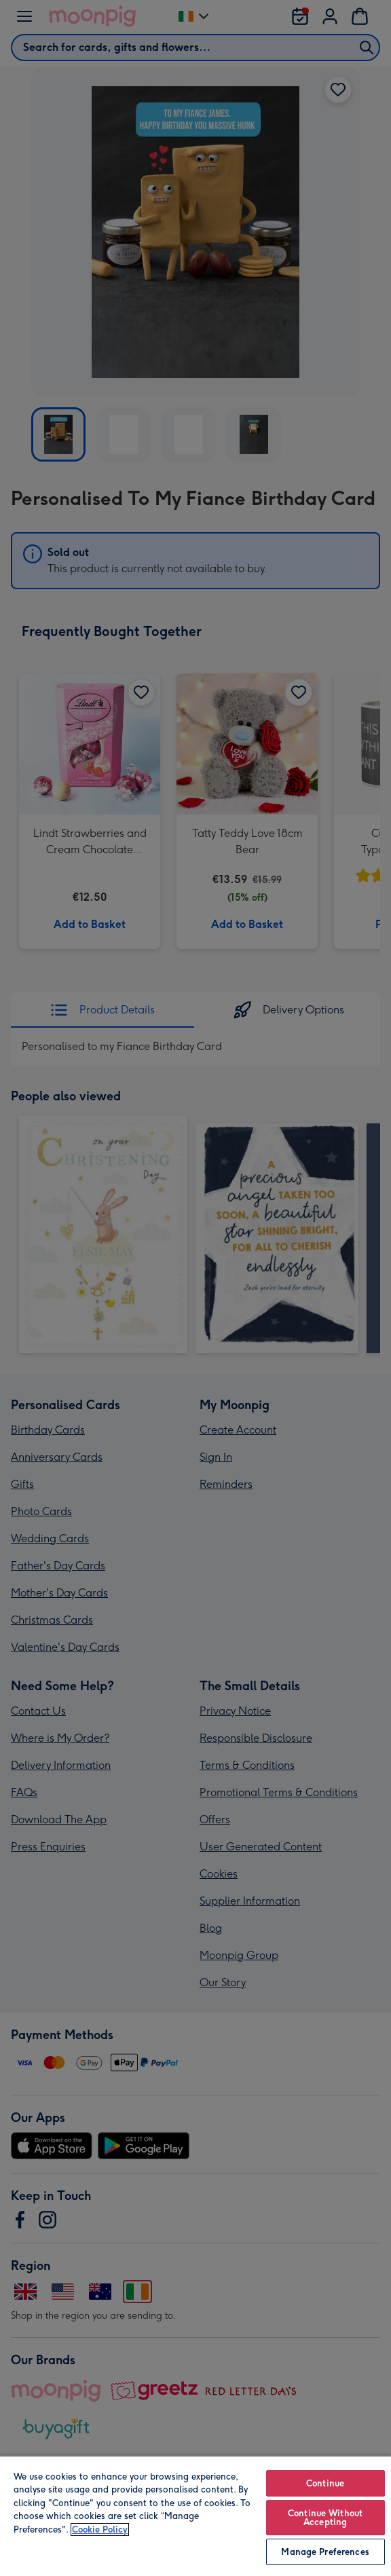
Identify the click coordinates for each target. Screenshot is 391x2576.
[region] (195, 2515)
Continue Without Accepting (325, 2517)
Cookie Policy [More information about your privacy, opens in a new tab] (100, 2529)
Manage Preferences (325, 2552)
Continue (325, 2483)
